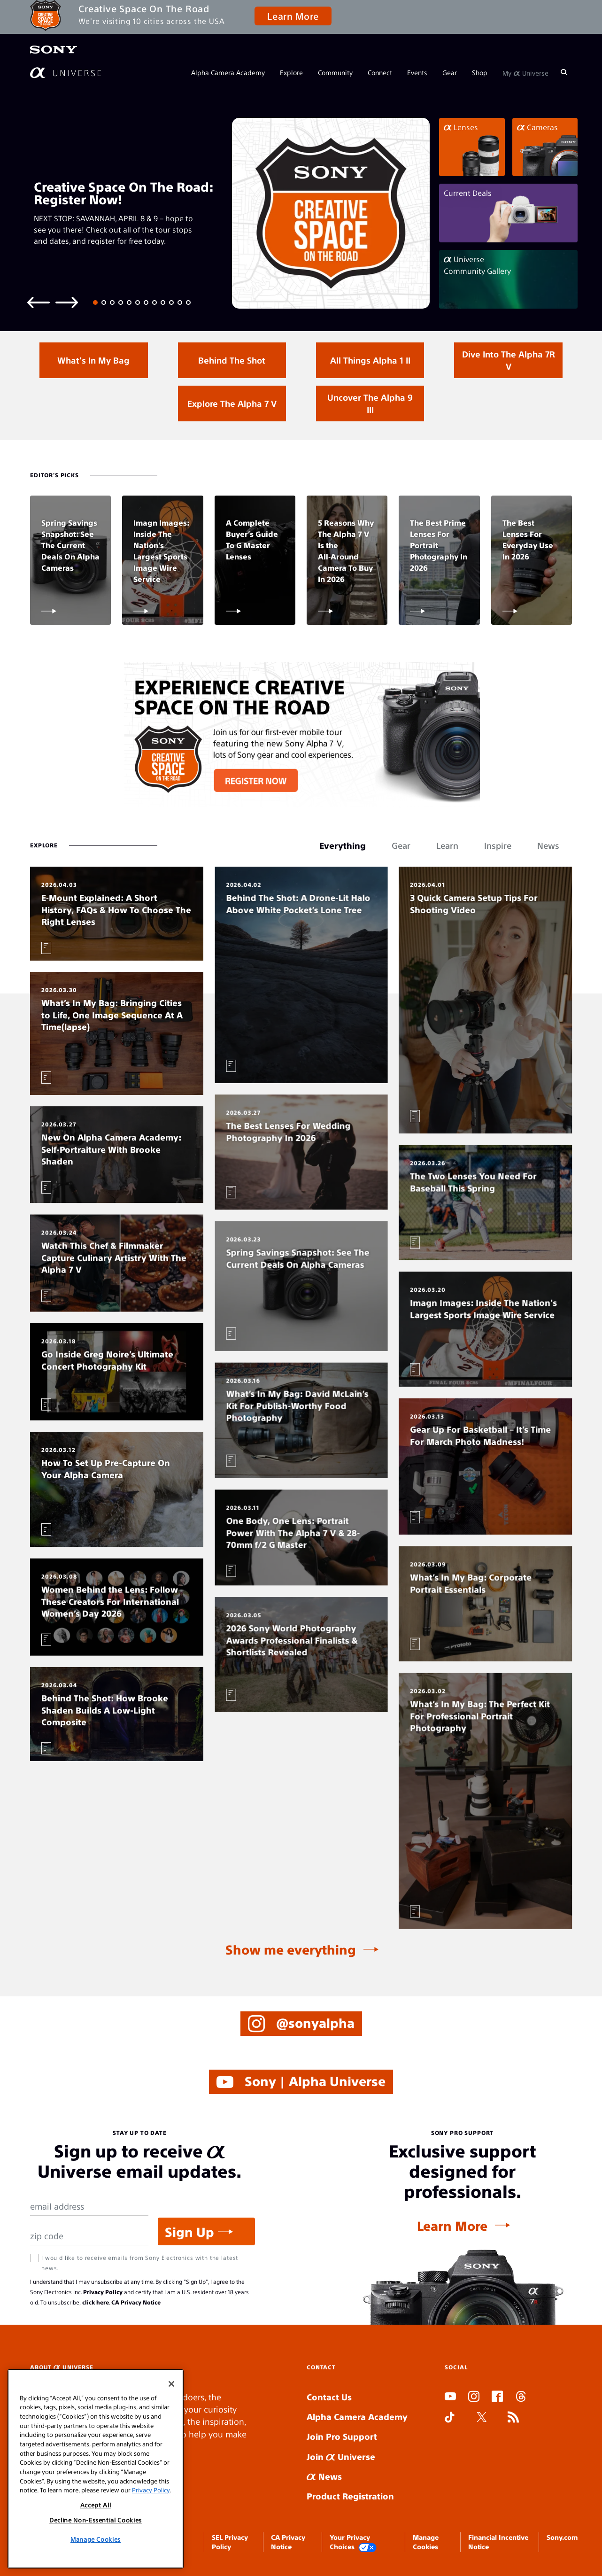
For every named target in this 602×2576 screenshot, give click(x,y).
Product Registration (350, 2496)
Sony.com (562, 2537)
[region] (96, 2468)
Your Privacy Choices (353, 2542)
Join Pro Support (342, 2436)
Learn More (292, 16)
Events (417, 72)
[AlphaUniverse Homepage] (65, 72)
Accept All (95, 2505)
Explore (291, 72)
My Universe (525, 72)
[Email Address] (89, 2206)
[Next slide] (67, 302)
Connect (380, 72)
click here (95, 2302)
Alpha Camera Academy (228, 72)
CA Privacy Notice (136, 2302)
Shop (479, 72)
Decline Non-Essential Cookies (95, 2520)
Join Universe (341, 2456)
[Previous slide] (38, 302)
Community (335, 72)
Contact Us (329, 2396)
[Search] (564, 72)
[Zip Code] (89, 2236)
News (324, 2476)
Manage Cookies (95, 2539)
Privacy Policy (103, 2292)
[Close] (171, 2384)
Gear (449, 72)
